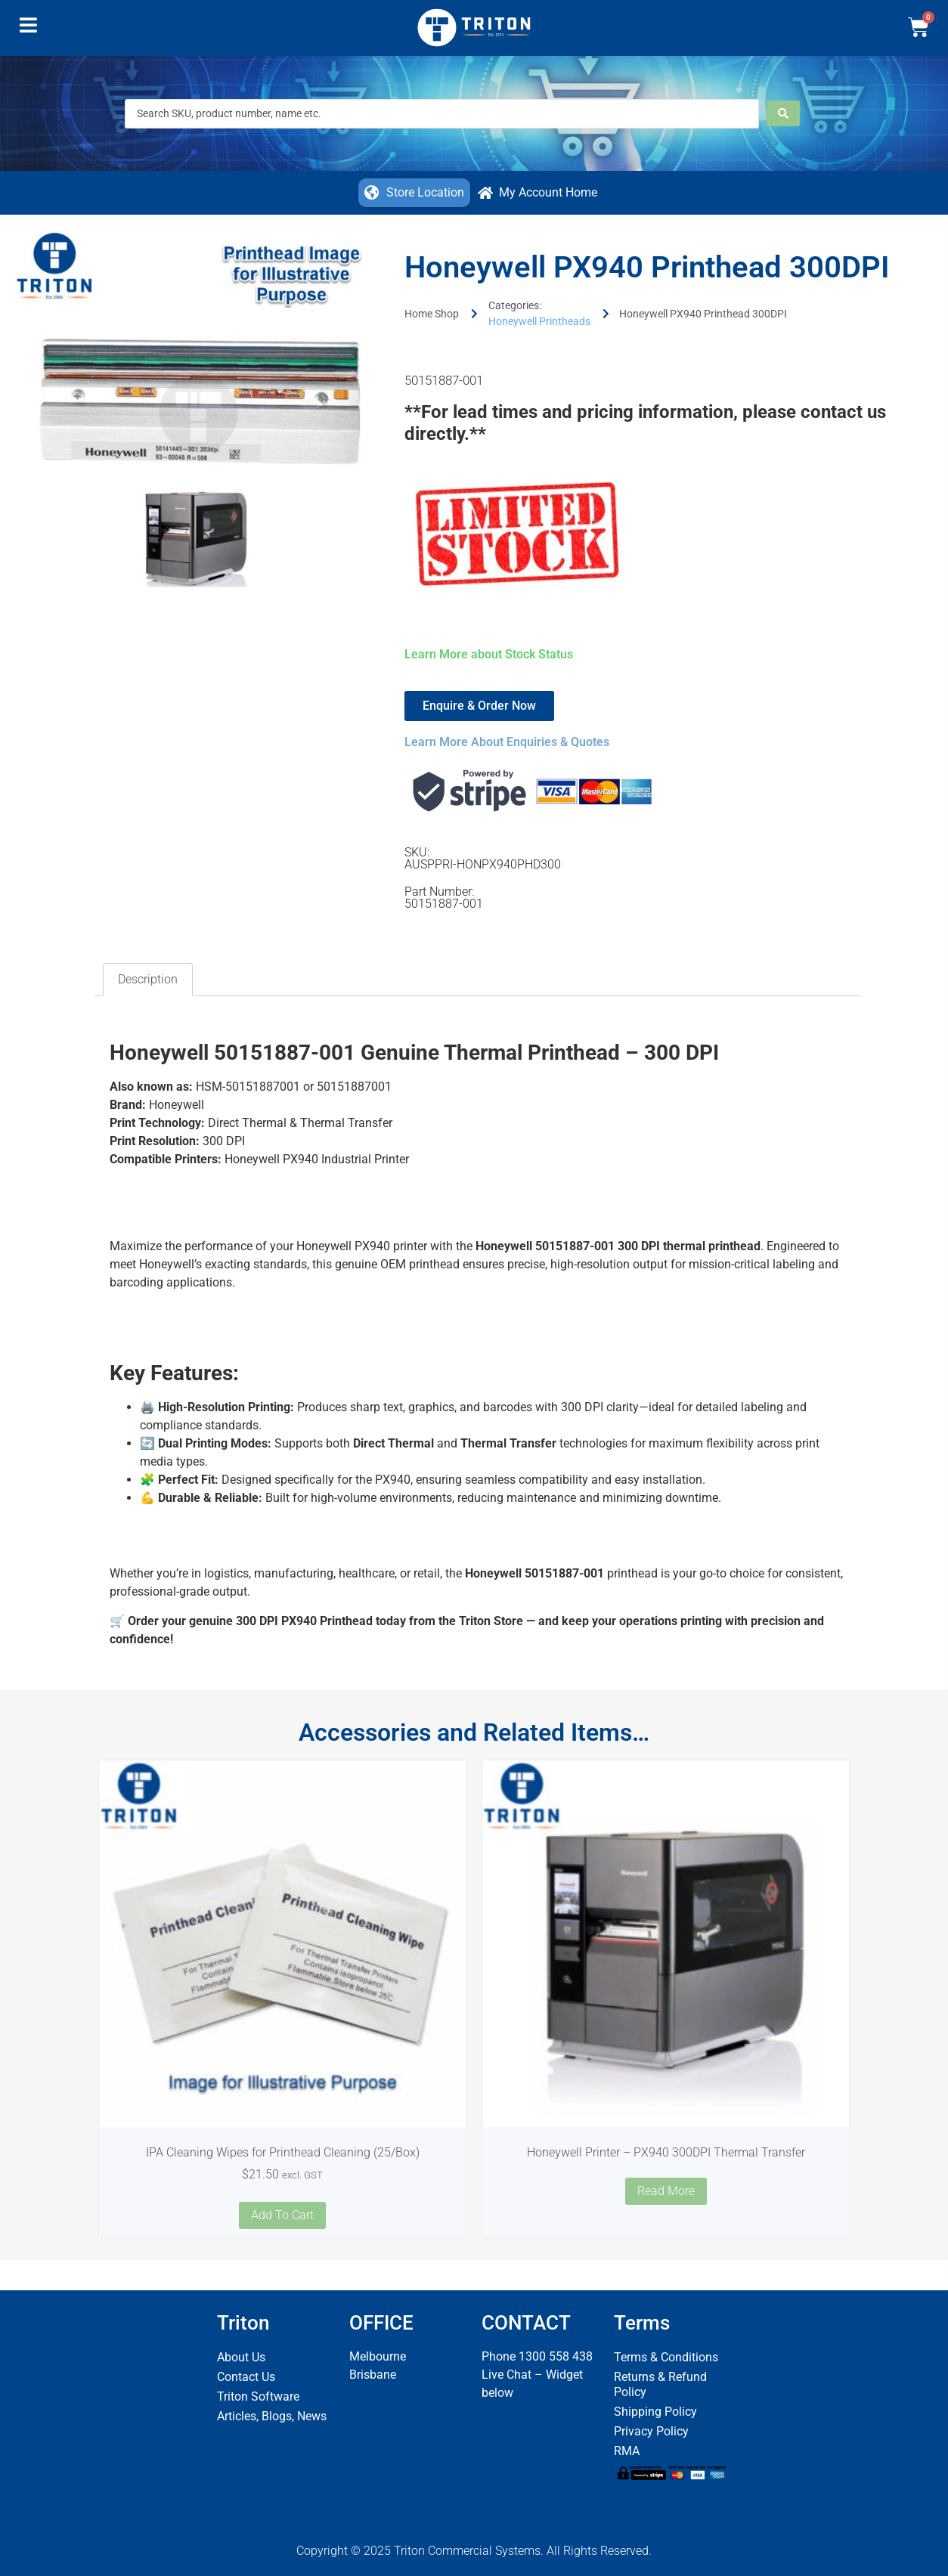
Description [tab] (148, 979)
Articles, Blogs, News (272, 2416)
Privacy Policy (651, 2431)
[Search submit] (783, 113)
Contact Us (246, 2377)
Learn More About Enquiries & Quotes (506, 742)
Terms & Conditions (666, 2357)
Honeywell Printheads (539, 321)
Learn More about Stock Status (488, 654)
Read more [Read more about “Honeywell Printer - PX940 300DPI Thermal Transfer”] (666, 2191)
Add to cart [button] (282, 2215)
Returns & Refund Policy (660, 2384)
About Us (241, 2357)
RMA (627, 2451)
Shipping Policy (655, 2411)
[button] (28, 28)
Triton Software (258, 2396)
